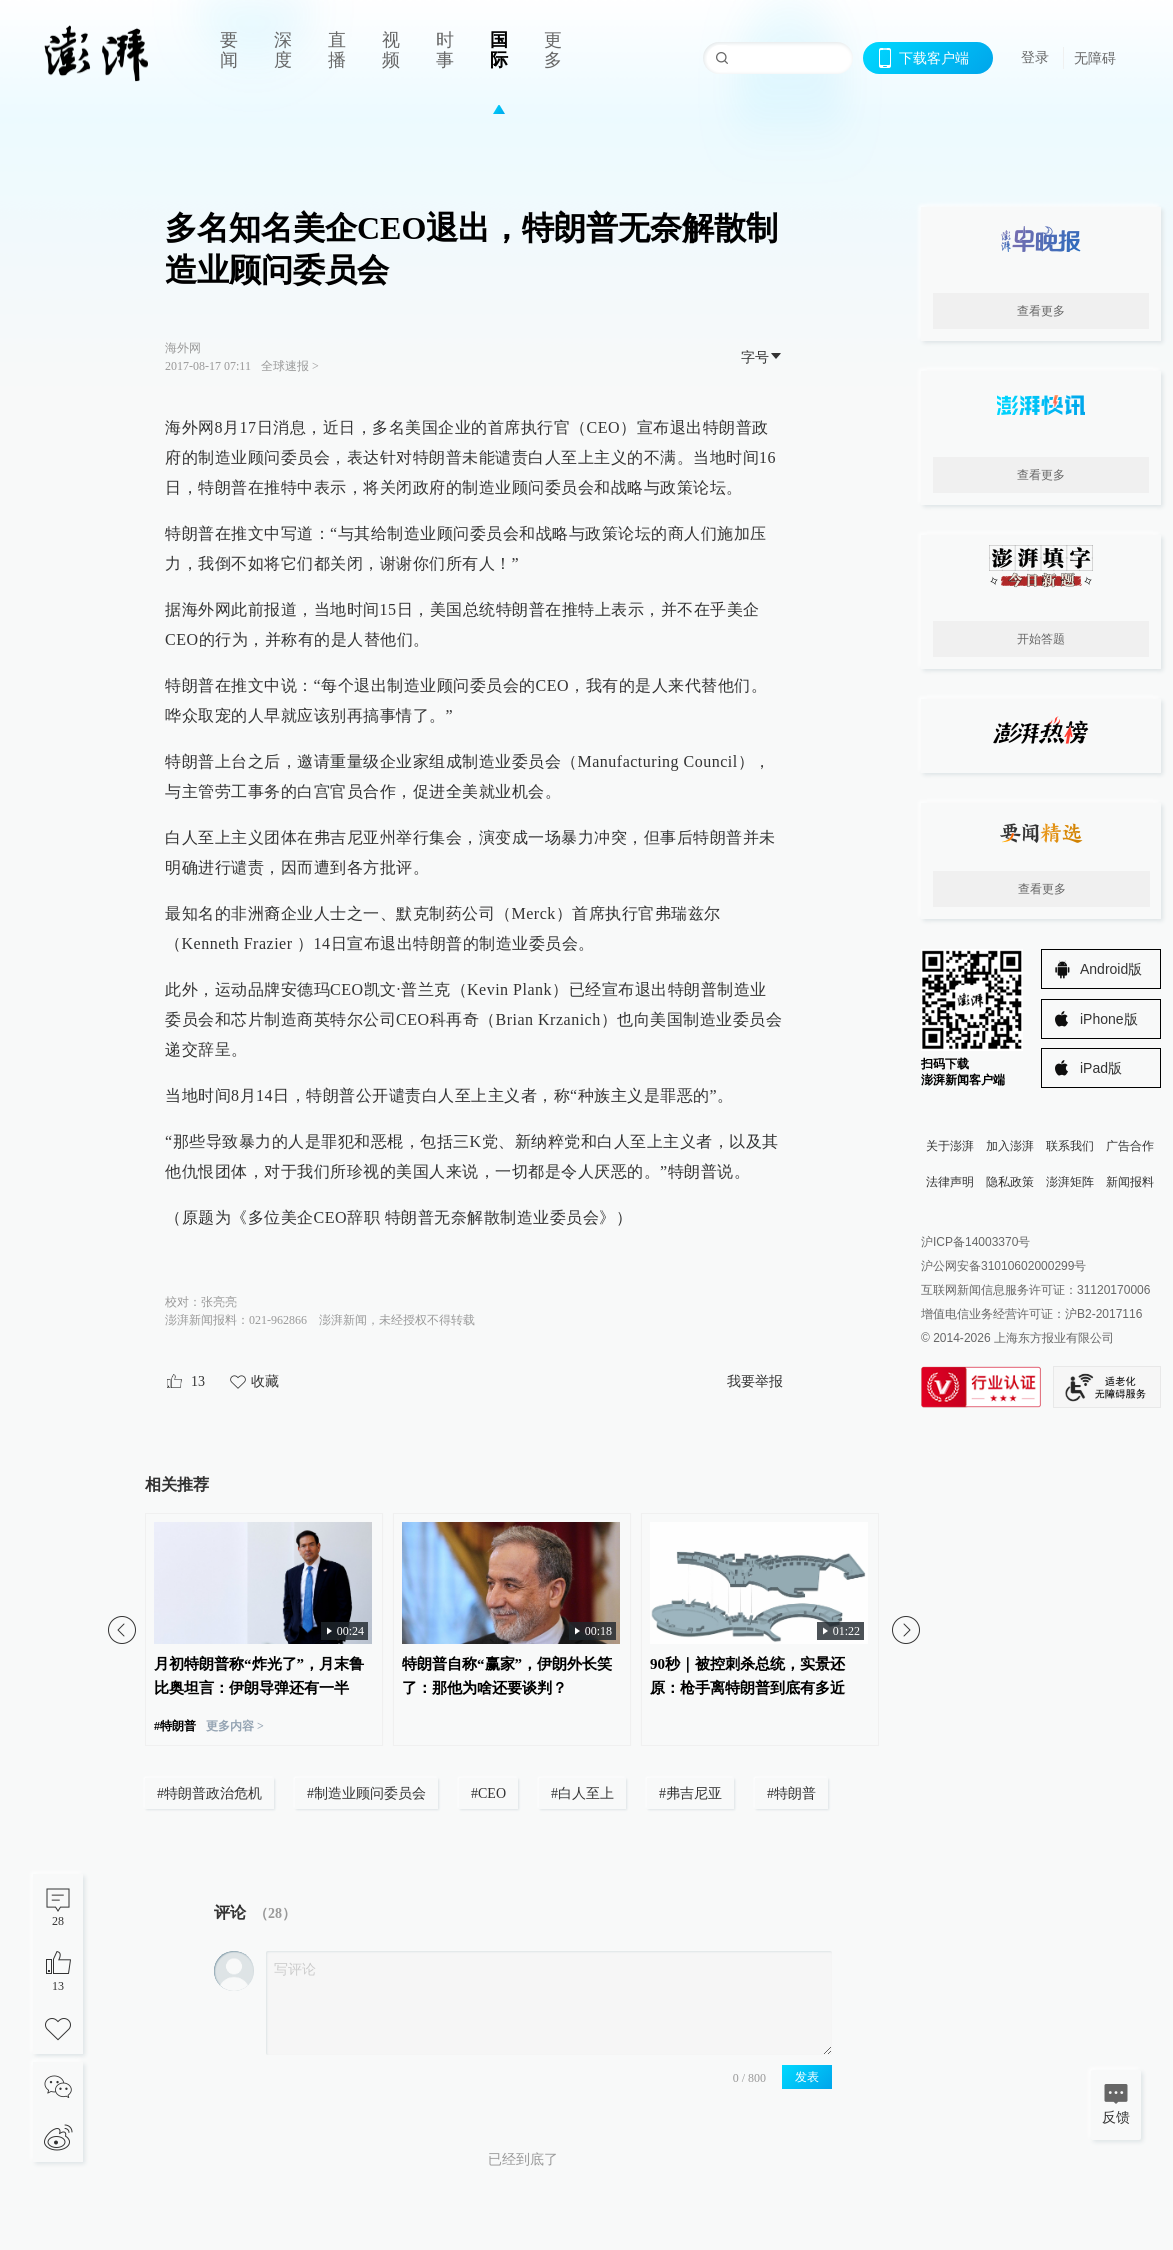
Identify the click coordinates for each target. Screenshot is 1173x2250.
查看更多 (1041, 311)
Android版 (1111, 969)
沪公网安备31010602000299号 (1003, 1266)
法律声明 (950, 1182)
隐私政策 (1010, 1182)
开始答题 (1041, 639)
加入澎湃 (1010, 1146)
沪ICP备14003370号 (975, 1242)
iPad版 (1101, 1068)
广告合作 (1130, 1146)
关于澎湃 (950, 1146)
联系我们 (1070, 1146)
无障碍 (1095, 58)
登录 (1035, 57)
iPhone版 (1109, 1019)
